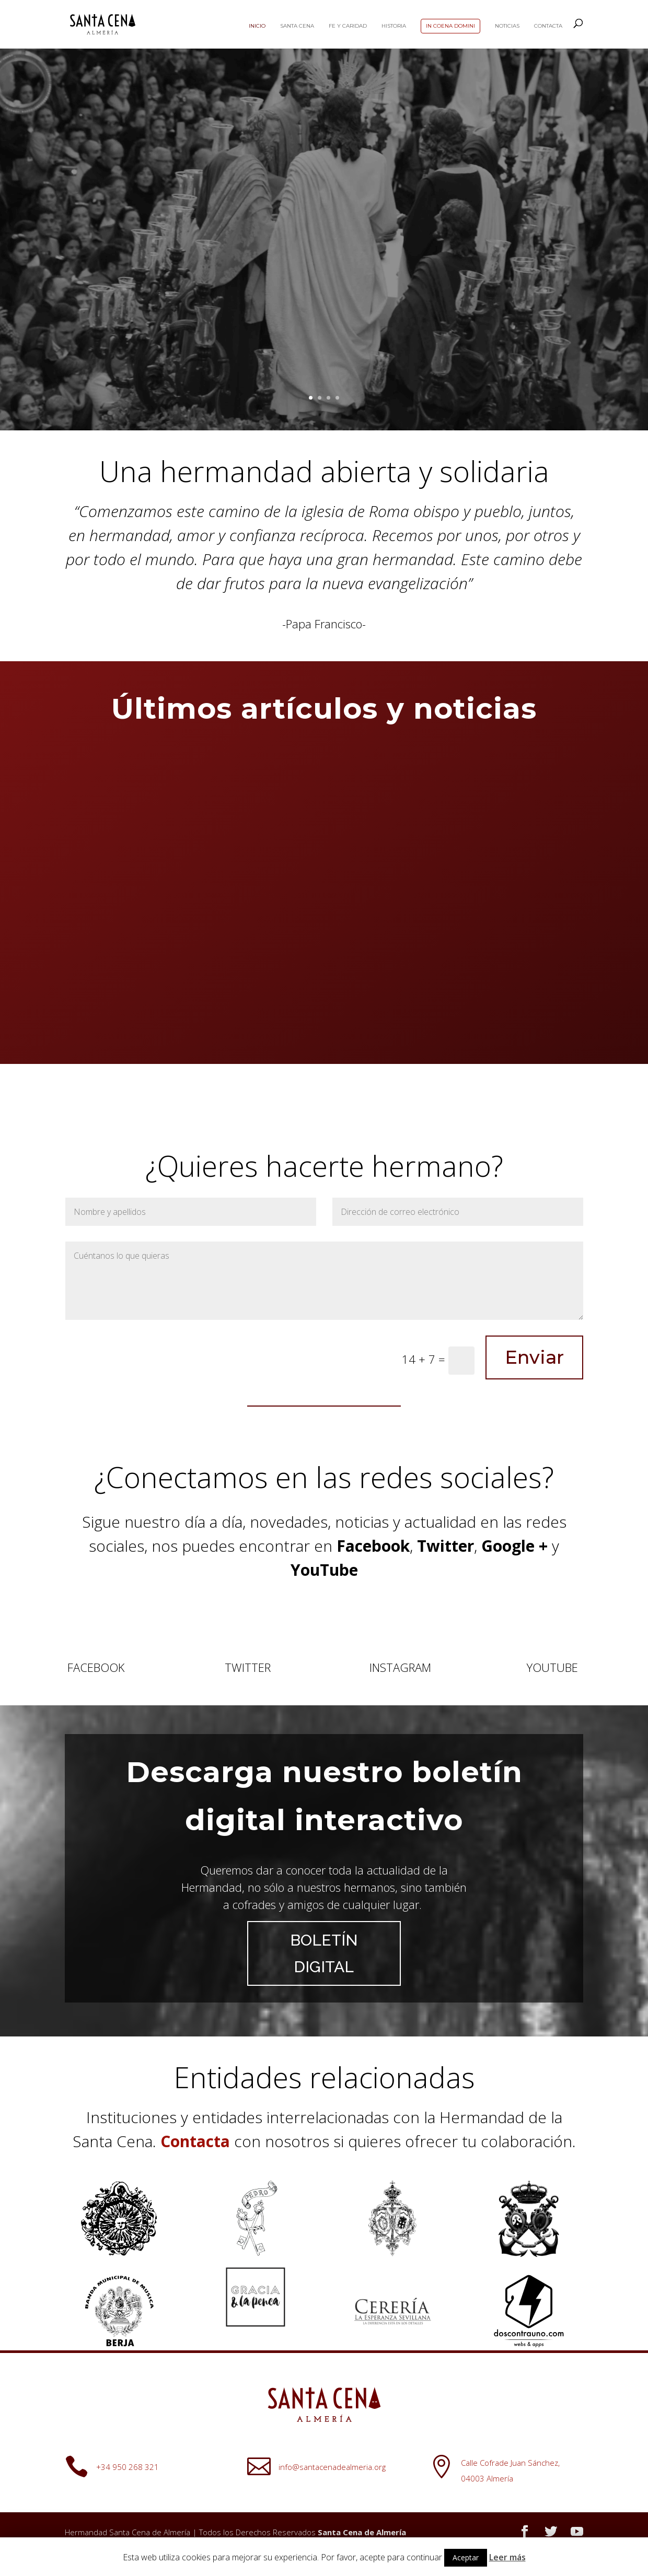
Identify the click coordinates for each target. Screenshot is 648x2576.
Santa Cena (297, 25)
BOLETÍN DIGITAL (324, 1953)
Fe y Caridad (348, 25)
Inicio (257, 25)
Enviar (534, 1357)
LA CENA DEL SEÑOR (324, 330)
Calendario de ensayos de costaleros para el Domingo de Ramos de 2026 (139, 914)
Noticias (507, 25)
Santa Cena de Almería (362, 2532)
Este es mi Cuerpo (324, 179)
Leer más (507, 2557)
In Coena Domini (450, 25)
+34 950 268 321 (127, 2467)
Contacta (548, 25)
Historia (393, 25)
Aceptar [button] (466, 2557)
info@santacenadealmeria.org (332, 2467)
